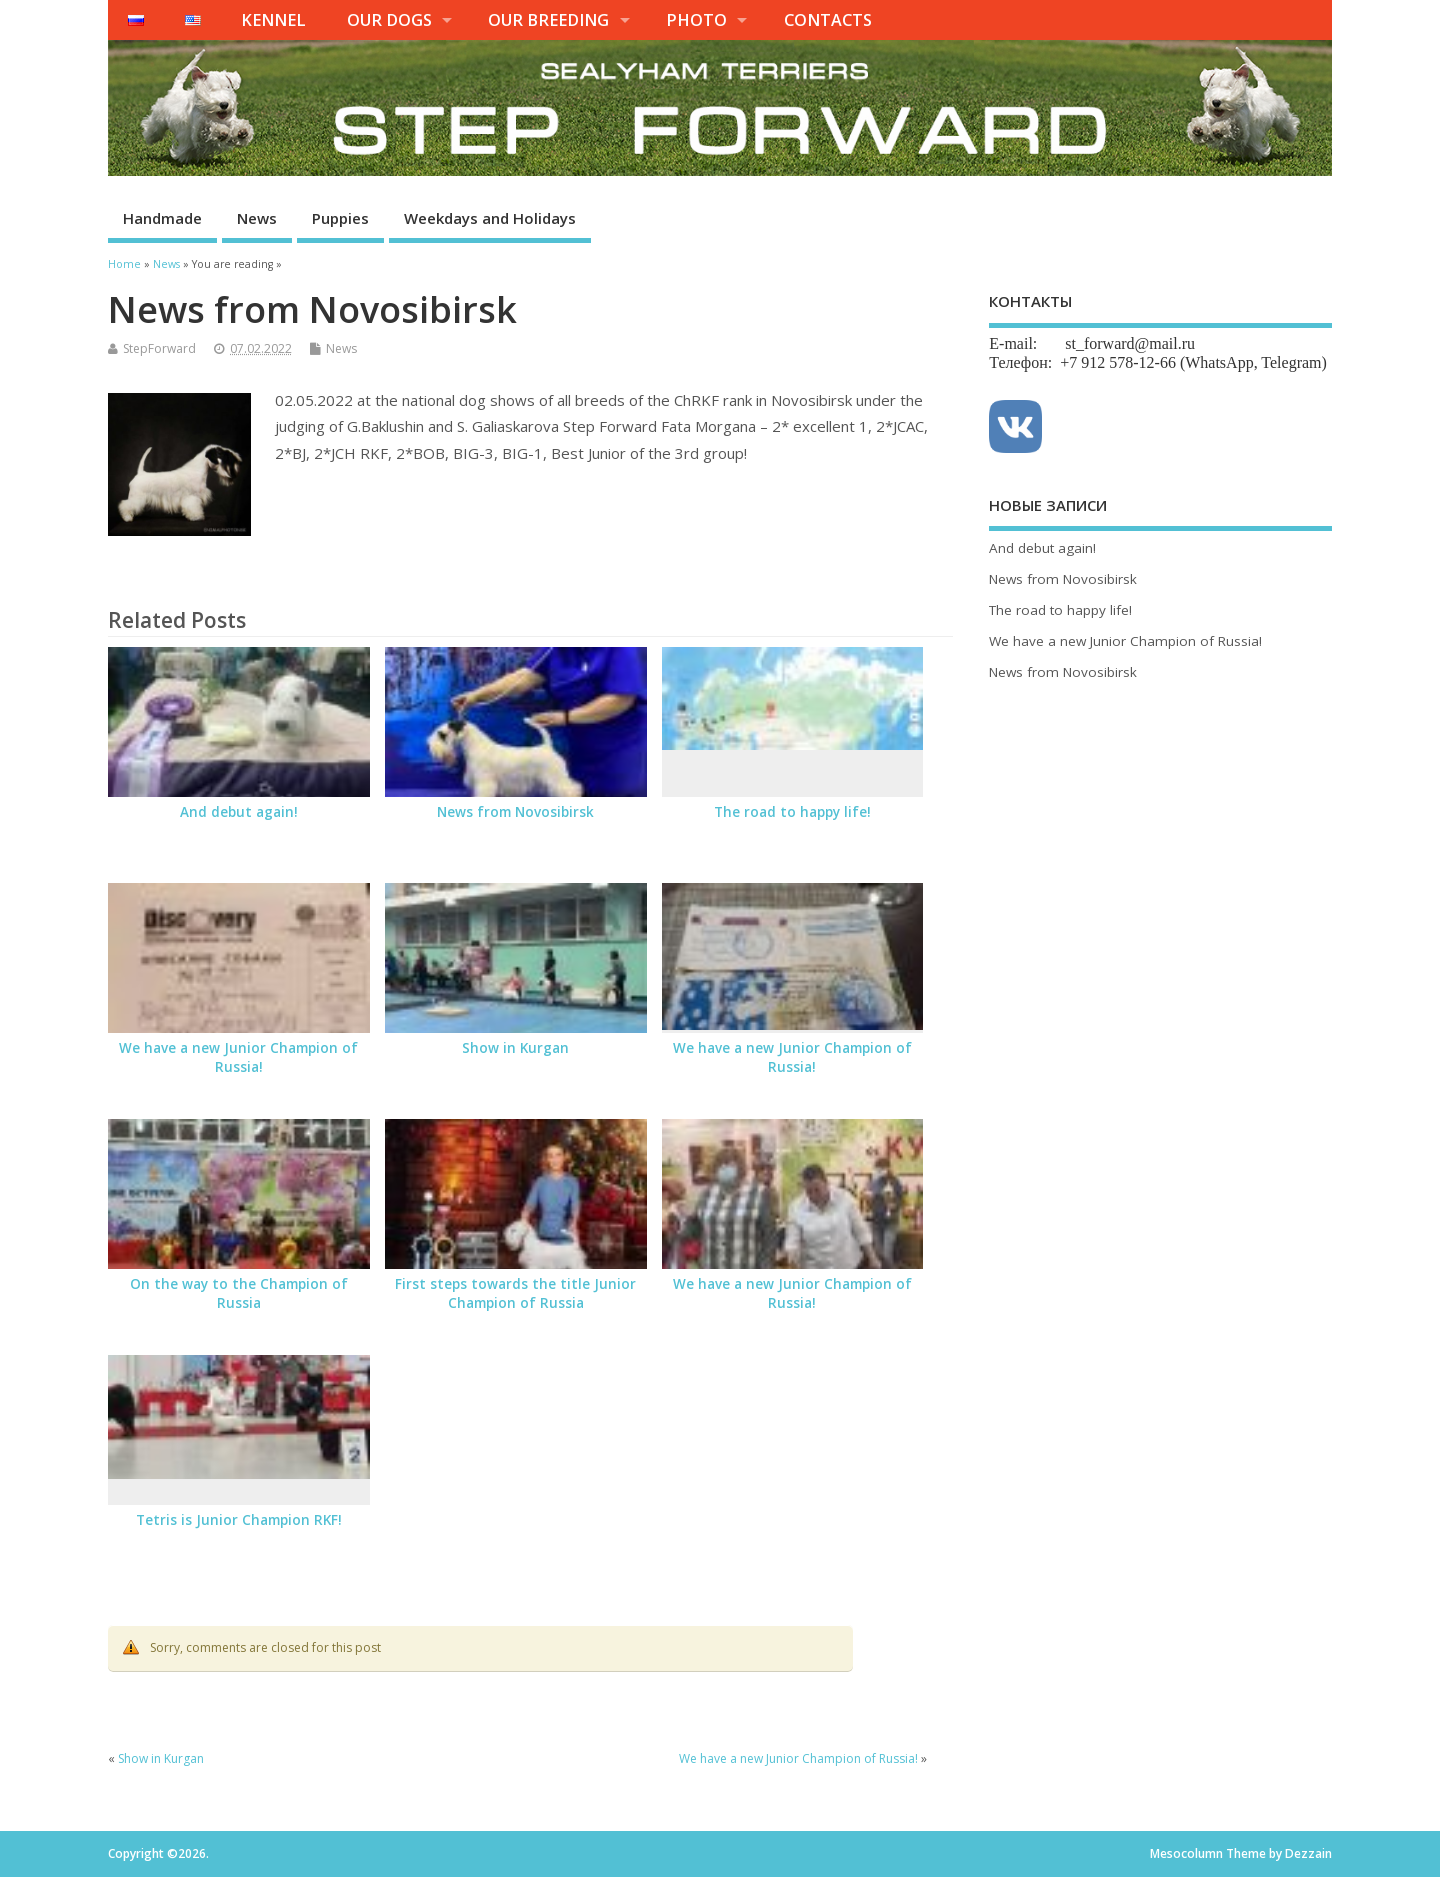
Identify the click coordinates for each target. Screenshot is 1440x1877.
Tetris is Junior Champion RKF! (239, 1520)
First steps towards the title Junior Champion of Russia (515, 1293)
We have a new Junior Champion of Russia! (238, 1057)
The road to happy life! (792, 812)
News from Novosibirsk (515, 812)
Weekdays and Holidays (490, 218)
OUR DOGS (389, 20)
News (257, 218)
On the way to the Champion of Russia (239, 1293)
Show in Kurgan (515, 1048)
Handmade (162, 218)
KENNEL (273, 20)
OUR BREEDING (548, 20)
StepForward (159, 348)
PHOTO (696, 20)
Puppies (340, 218)
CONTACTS (828, 20)
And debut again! (239, 812)
